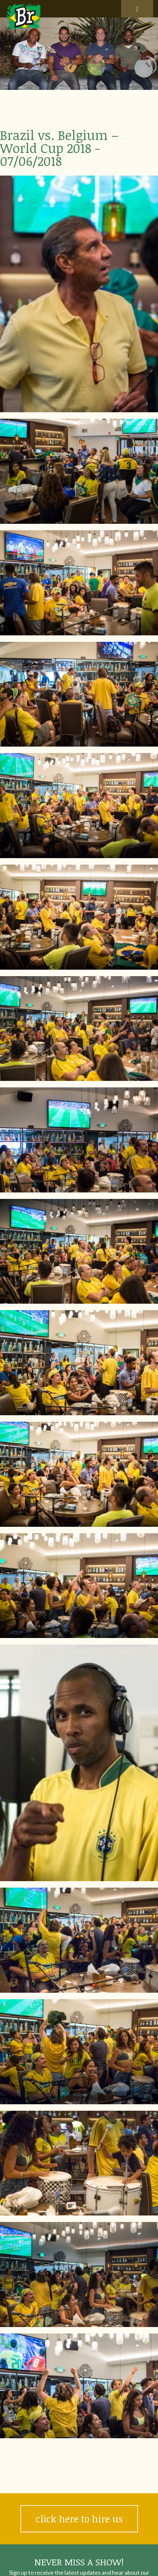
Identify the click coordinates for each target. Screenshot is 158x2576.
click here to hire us (79, 2518)
